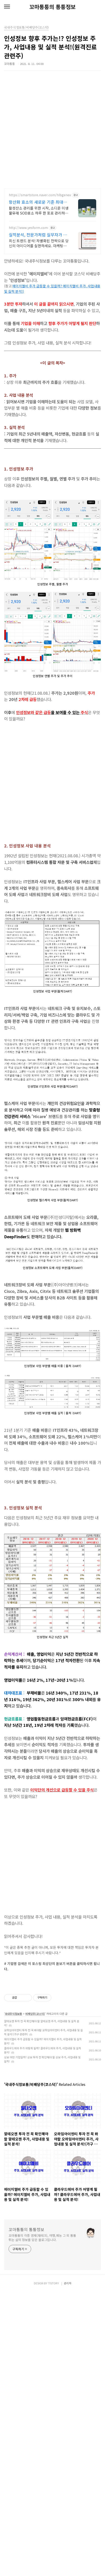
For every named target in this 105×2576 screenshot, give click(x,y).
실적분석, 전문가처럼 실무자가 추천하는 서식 (38, 234)
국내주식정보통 (13, 2279)
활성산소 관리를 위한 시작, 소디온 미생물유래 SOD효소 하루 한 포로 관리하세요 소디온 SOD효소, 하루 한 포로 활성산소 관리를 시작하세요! (38, 210)
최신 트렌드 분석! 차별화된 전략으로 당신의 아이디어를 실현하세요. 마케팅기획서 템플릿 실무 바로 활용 (39, 243)
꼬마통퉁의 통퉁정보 (52, 6)
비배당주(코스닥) (35, 2279)
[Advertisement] (50, 772)
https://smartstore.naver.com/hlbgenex (40, 195)
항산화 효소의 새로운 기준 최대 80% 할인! (36, 202)
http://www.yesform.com (28, 228)
